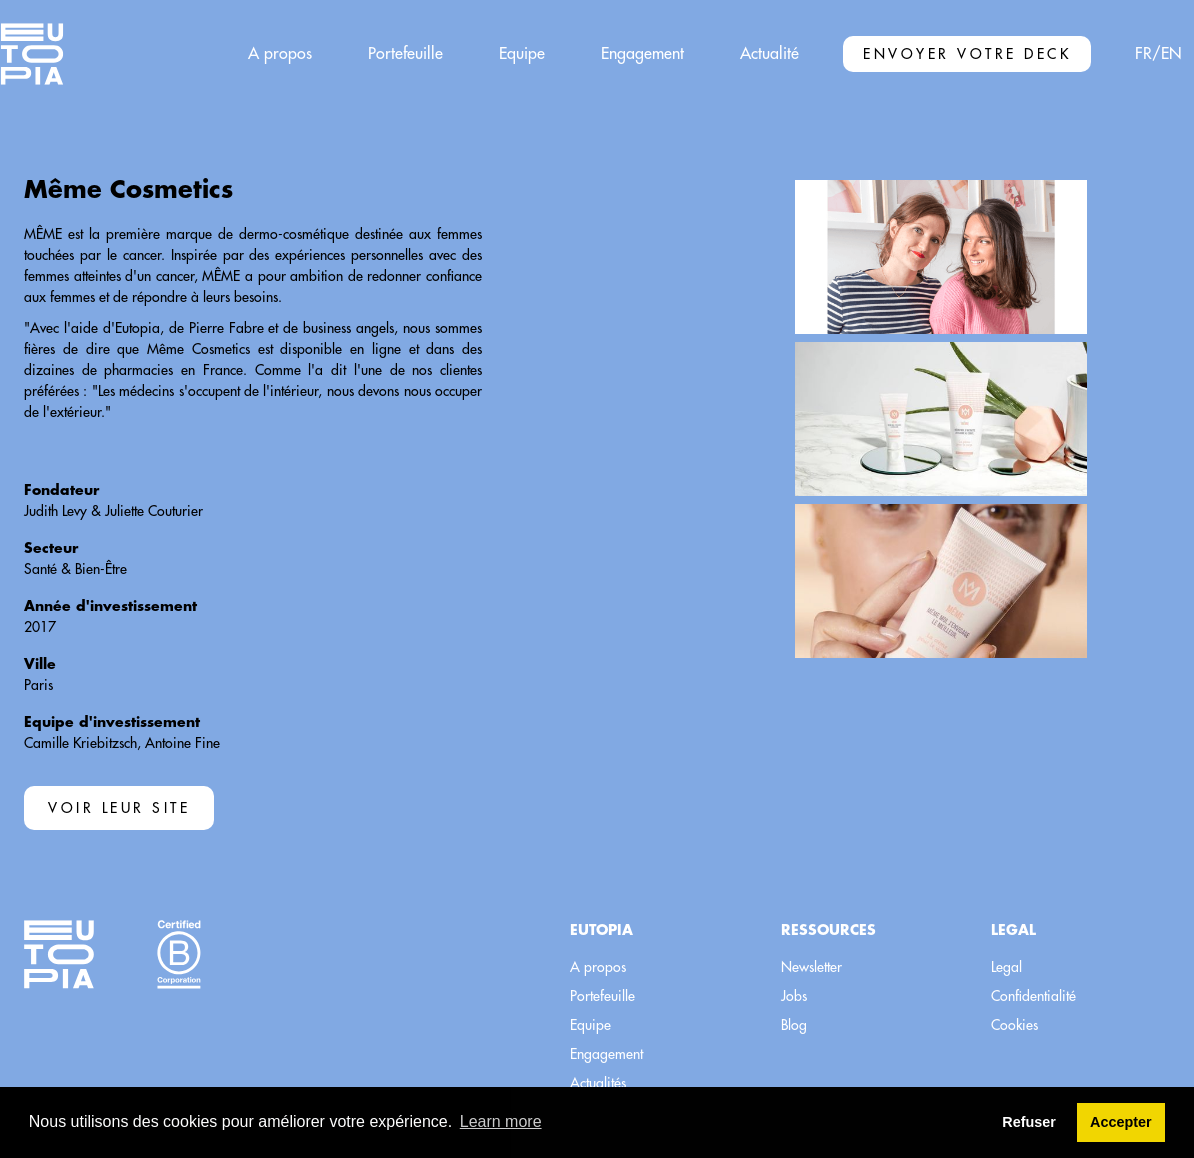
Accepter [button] (1121, 1122)
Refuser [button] (1029, 1122)
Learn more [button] (501, 1121)
